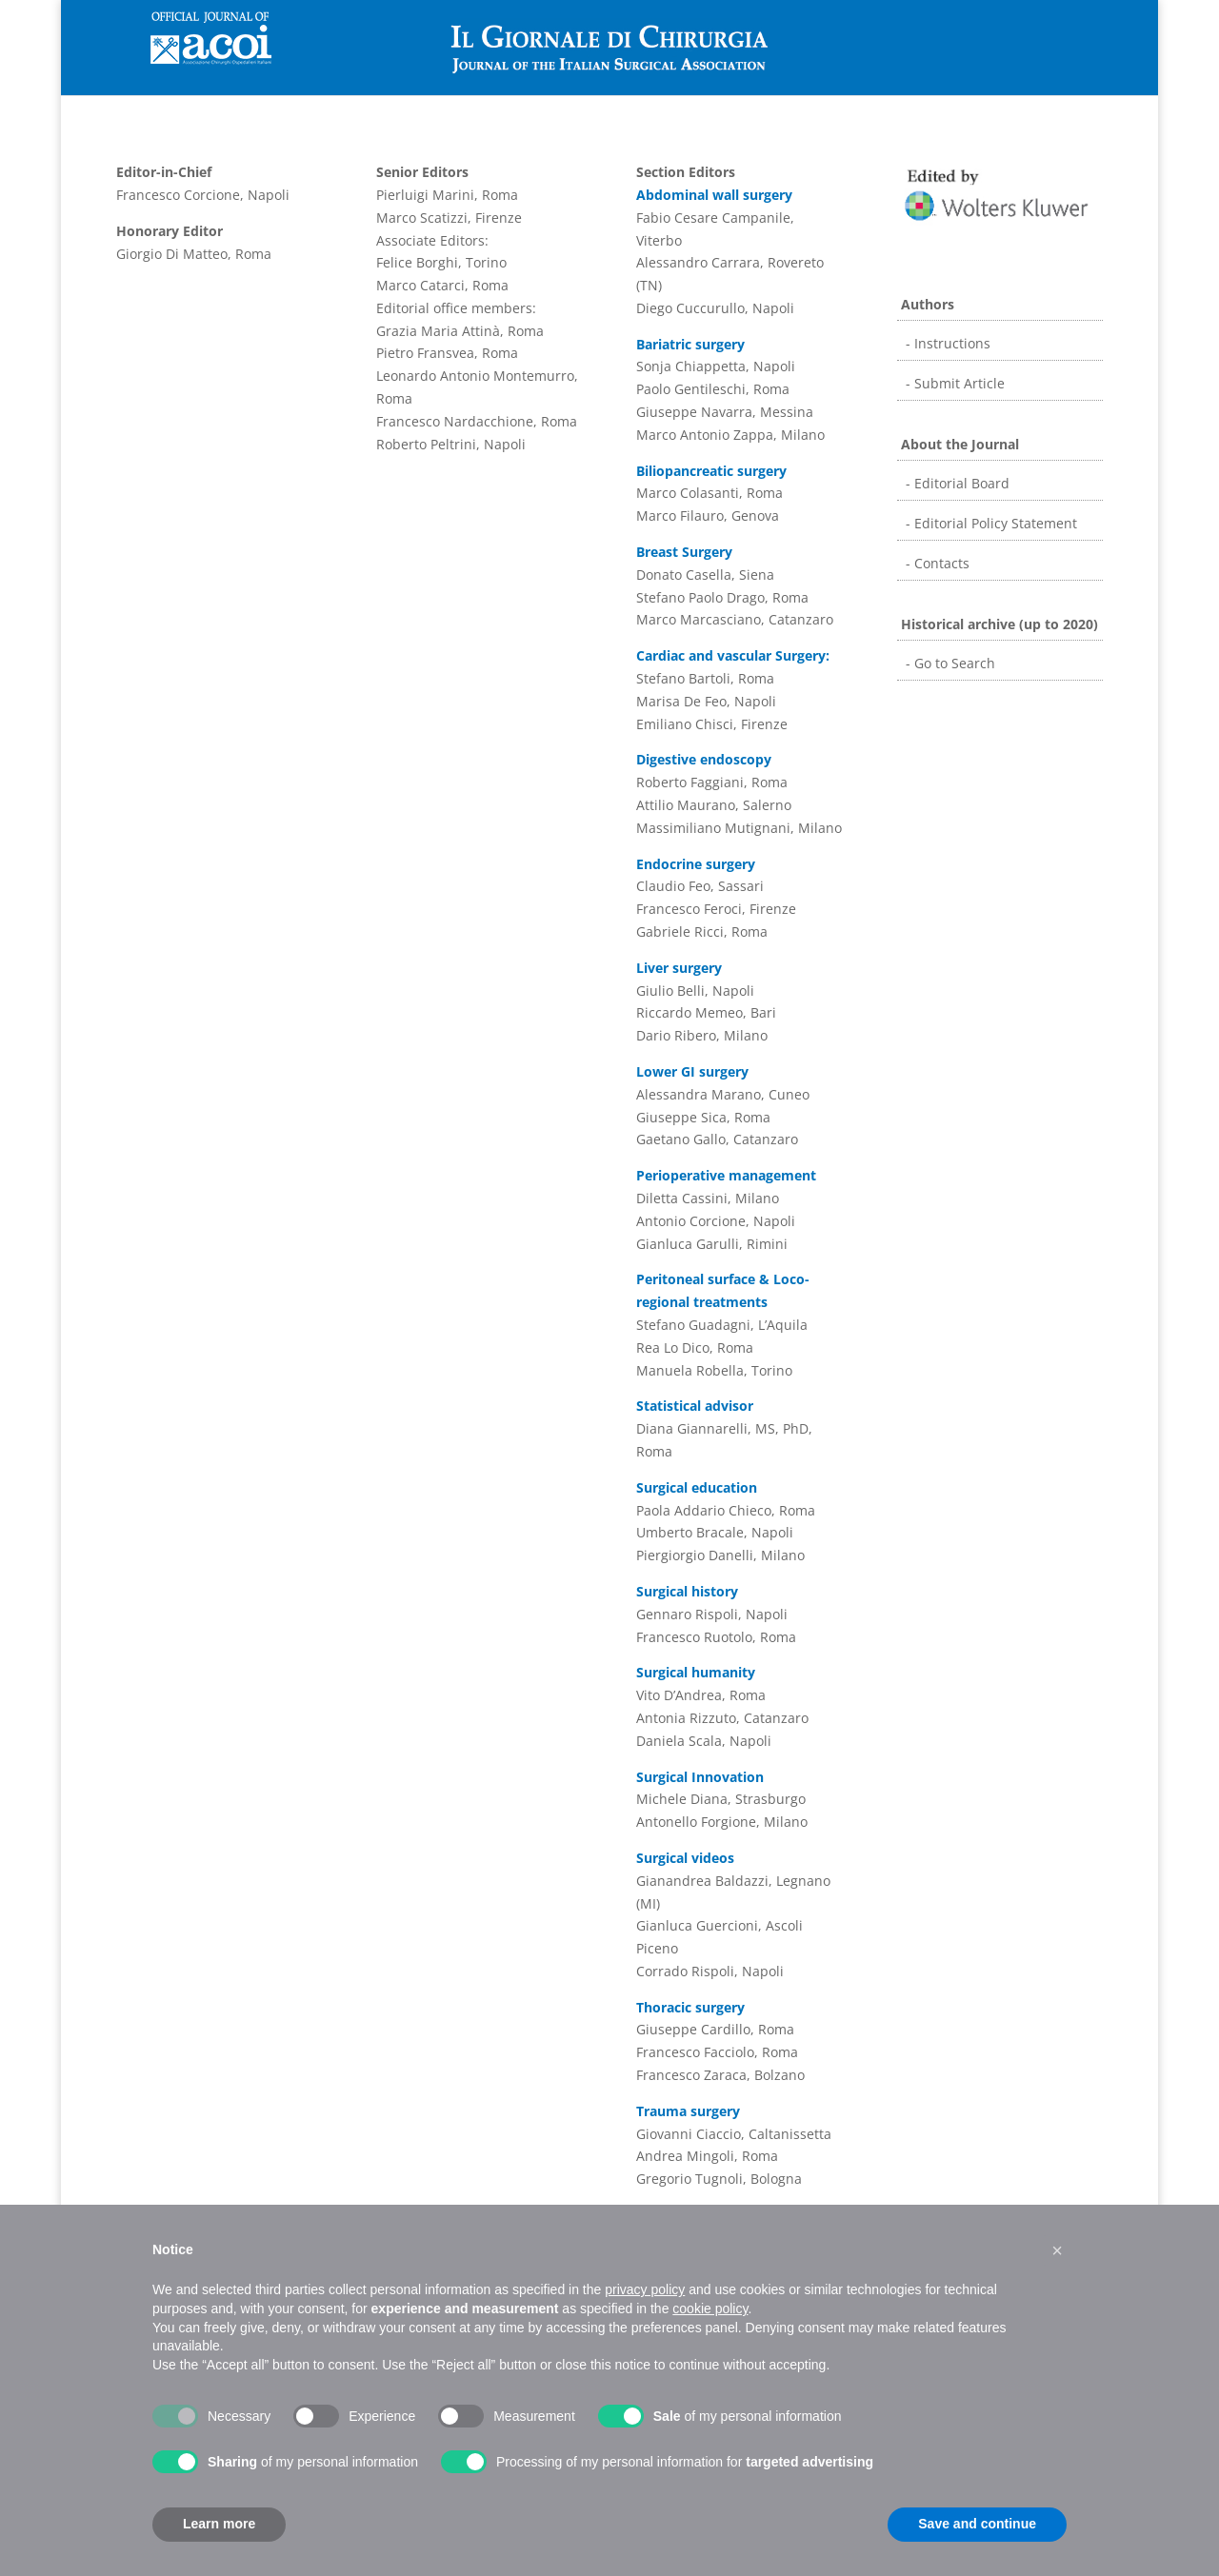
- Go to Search (948, 663)
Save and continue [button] (977, 2523)
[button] (1057, 2250)
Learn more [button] (219, 2523)
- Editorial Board (955, 483)
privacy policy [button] (645, 2289)
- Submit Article (953, 383)
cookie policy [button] (710, 2308)
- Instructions (946, 343)
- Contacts (935, 563)
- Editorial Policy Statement (989, 523)
